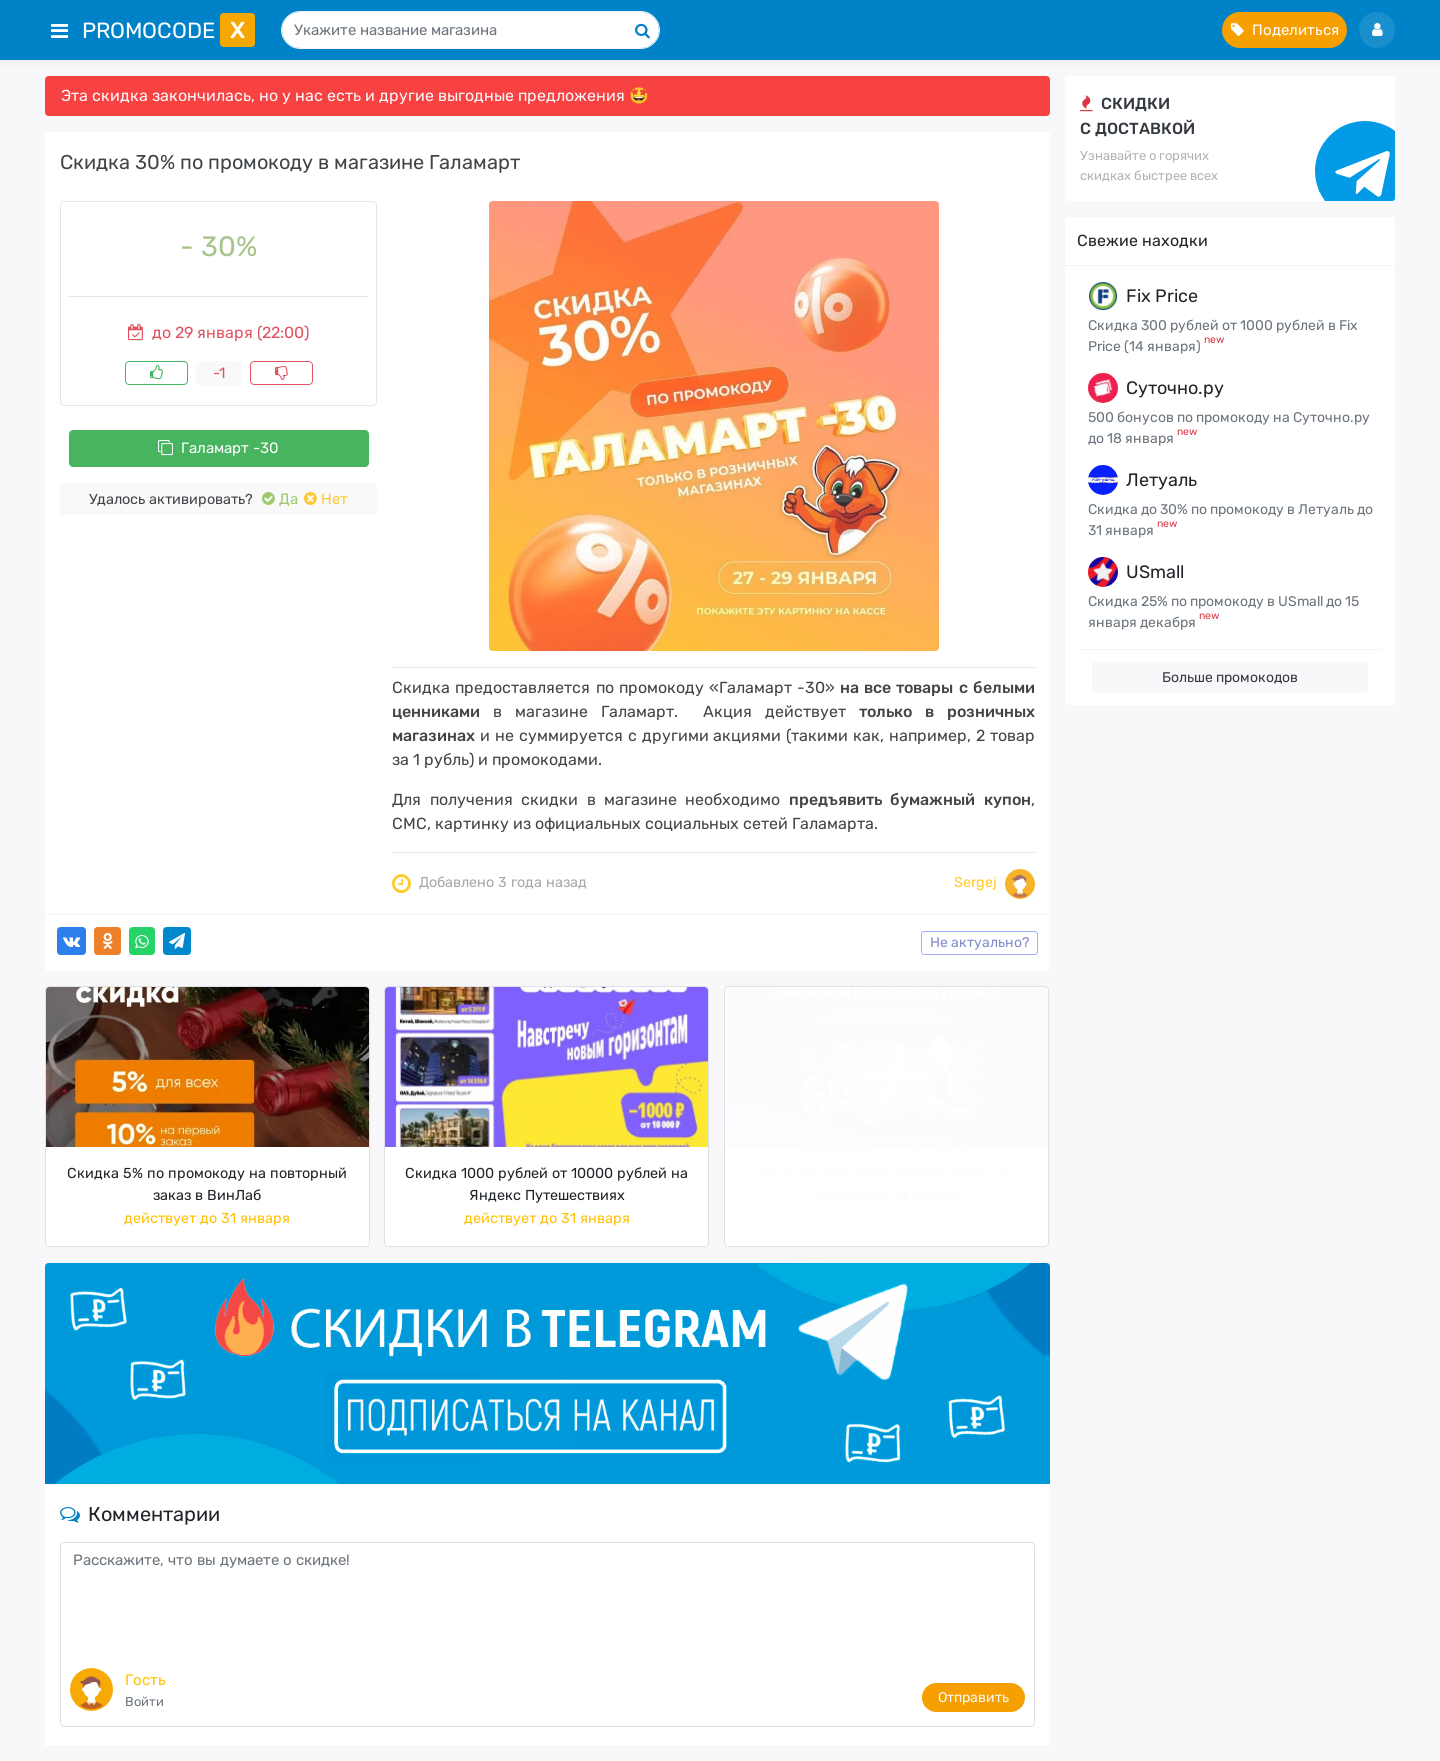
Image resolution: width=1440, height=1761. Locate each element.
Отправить (973, 1697)
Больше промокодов (1230, 677)
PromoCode (168, 30)
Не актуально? (979, 942)
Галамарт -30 (218, 448)
